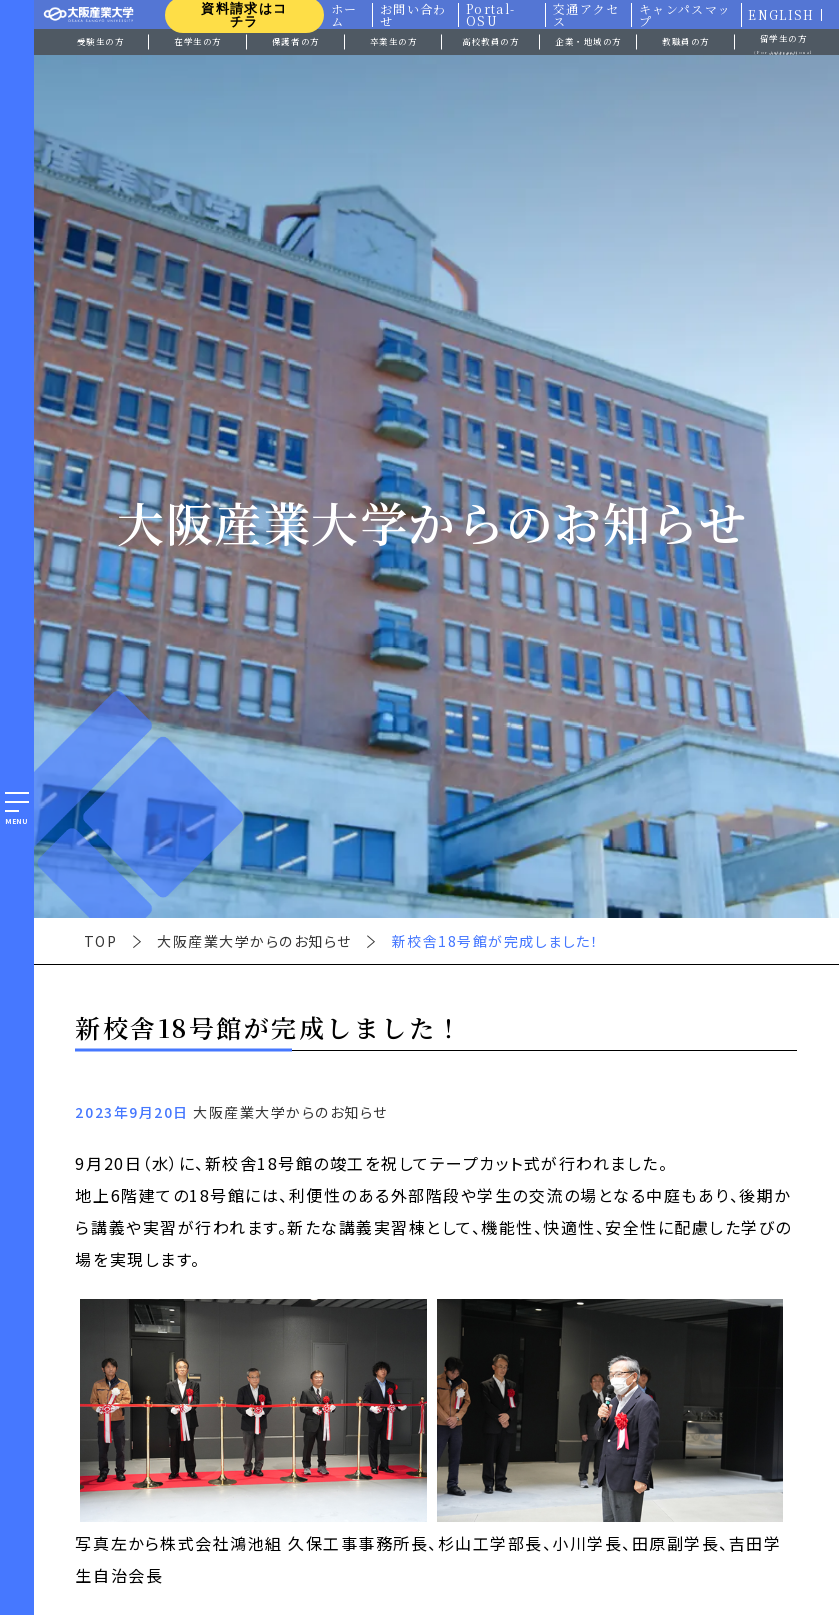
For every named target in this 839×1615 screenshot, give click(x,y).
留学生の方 (784, 43)
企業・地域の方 (588, 41)
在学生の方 (198, 41)
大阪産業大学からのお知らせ (254, 941)
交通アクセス (586, 15)
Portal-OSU (489, 15)
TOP (101, 941)
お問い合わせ (412, 15)
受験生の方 (101, 41)
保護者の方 (296, 41)
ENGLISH (781, 15)
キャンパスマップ (685, 15)
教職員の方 (686, 41)
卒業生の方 (394, 41)
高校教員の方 (490, 41)
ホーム (342, 15)
